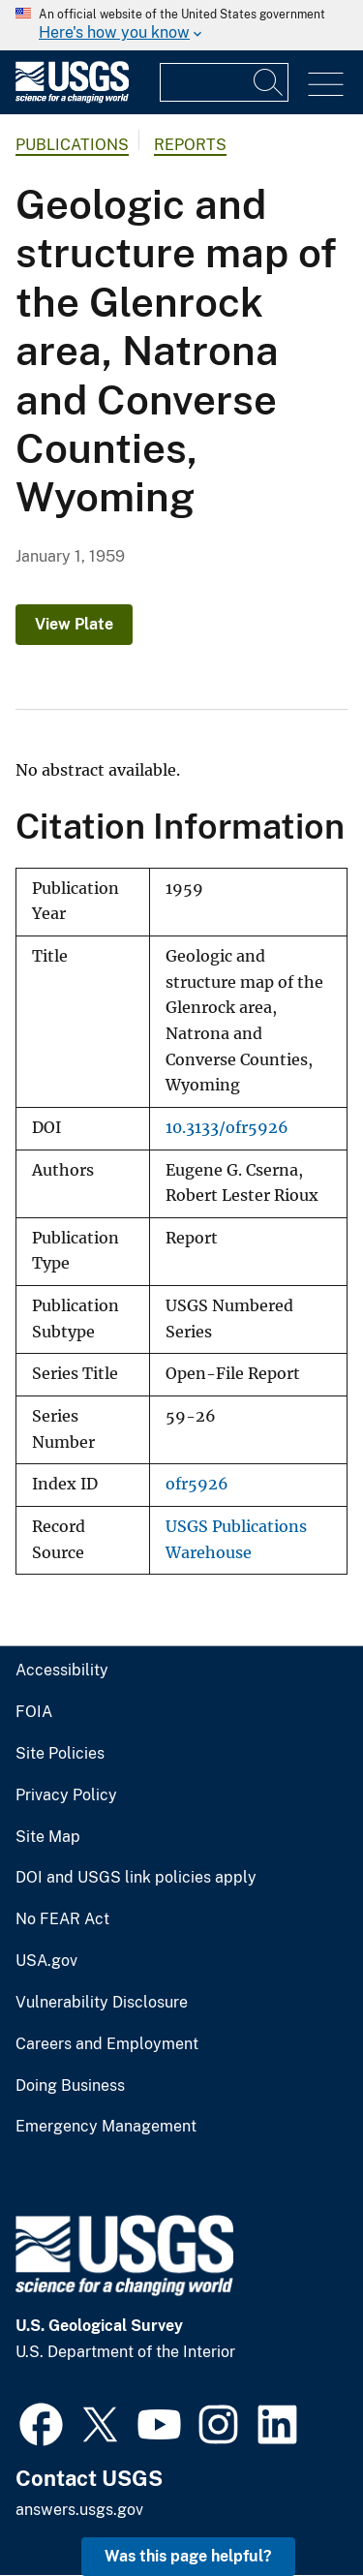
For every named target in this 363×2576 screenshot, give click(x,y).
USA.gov (46, 1961)
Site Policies (60, 1754)
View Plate (74, 624)
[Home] (72, 98)
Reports (190, 145)
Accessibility (61, 1670)
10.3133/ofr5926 (227, 1128)
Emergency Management (106, 2126)
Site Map (47, 1837)
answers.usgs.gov (79, 2509)
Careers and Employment (106, 2044)
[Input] (224, 82)
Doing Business (70, 2086)
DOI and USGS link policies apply (136, 1877)
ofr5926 (197, 1484)
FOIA (33, 1712)
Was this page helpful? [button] (188, 2556)
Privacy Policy (66, 1795)
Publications (72, 145)
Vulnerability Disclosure (101, 2002)
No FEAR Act (62, 1919)
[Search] (269, 82)
